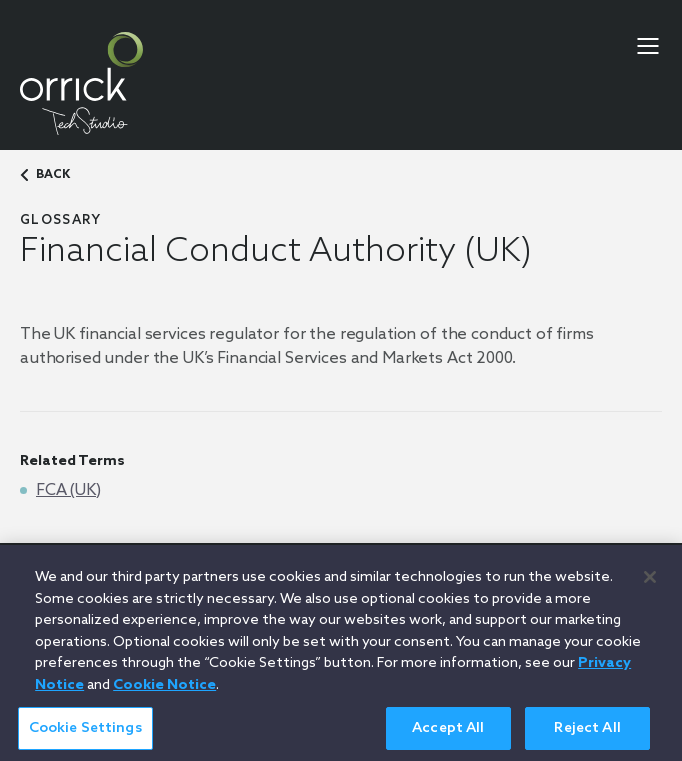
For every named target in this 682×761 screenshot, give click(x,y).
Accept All (448, 733)
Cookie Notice (164, 690)
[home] (81, 83)
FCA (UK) (68, 490)
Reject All (587, 733)
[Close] (650, 582)
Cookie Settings (85, 733)
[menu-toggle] (648, 46)
